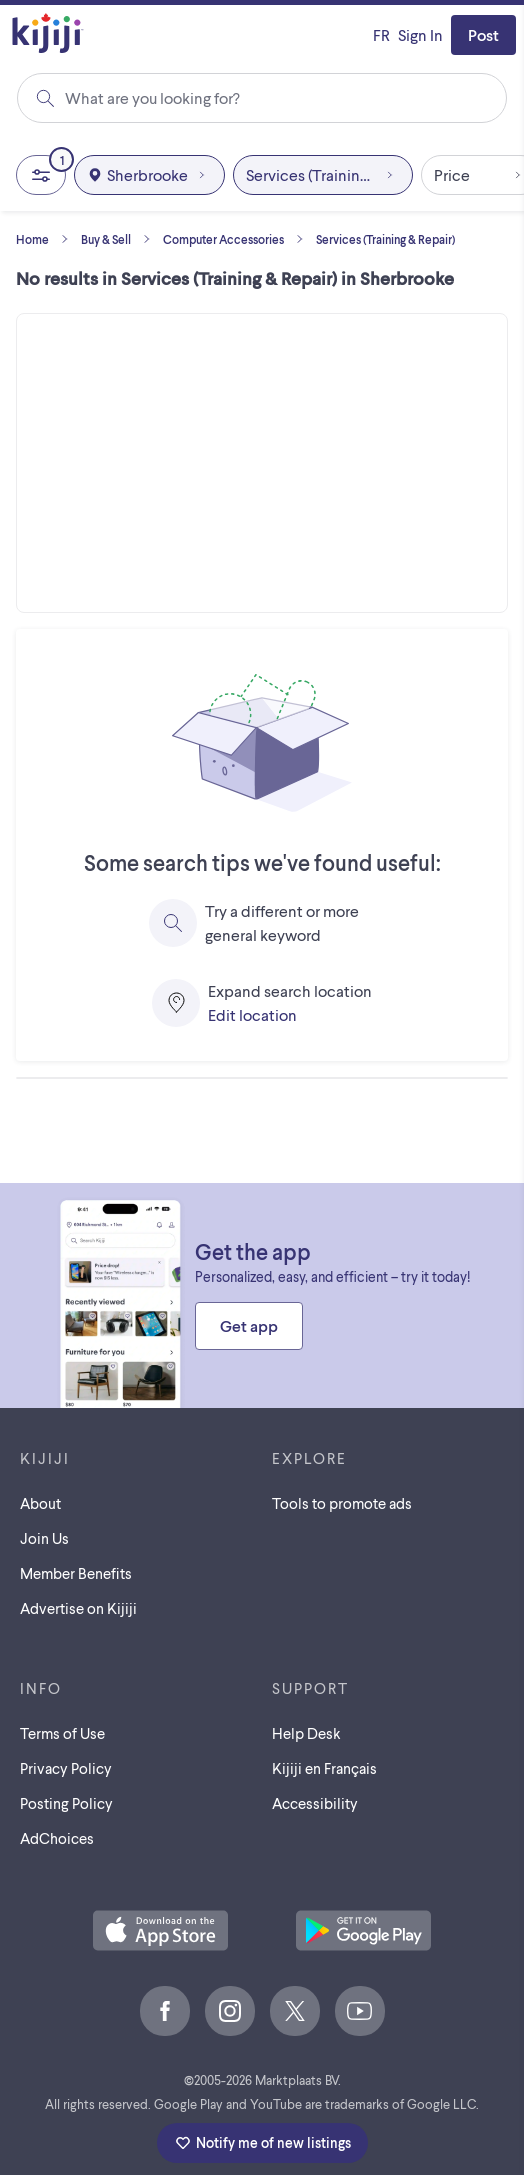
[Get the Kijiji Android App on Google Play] (363, 1932)
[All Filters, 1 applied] (41, 175)
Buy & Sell (120, 239)
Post (483, 34)
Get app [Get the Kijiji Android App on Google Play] (249, 1325)
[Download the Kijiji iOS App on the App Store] (160, 1932)
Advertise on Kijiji (78, 1608)
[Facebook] (165, 2011)
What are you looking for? (152, 97)
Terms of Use (62, 1733)
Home (46, 239)
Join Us (44, 1538)
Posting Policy (66, 1803)
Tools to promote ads (342, 1503)
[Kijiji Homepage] (48, 34)
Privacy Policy (66, 1768)
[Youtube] (360, 2011)
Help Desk (306, 1733)
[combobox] (261, 98)
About (40, 1503)
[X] (295, 2011)
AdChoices (57, 1838)
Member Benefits (76, 1573)
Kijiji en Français (324, 1768)
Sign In (420, 34)
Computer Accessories (237, 239)
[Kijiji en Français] (381, 35)
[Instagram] (230, 2011)
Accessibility (315, 1803)
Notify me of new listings (262, 2143)
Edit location (252, 1014)
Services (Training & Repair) (385, 239)
